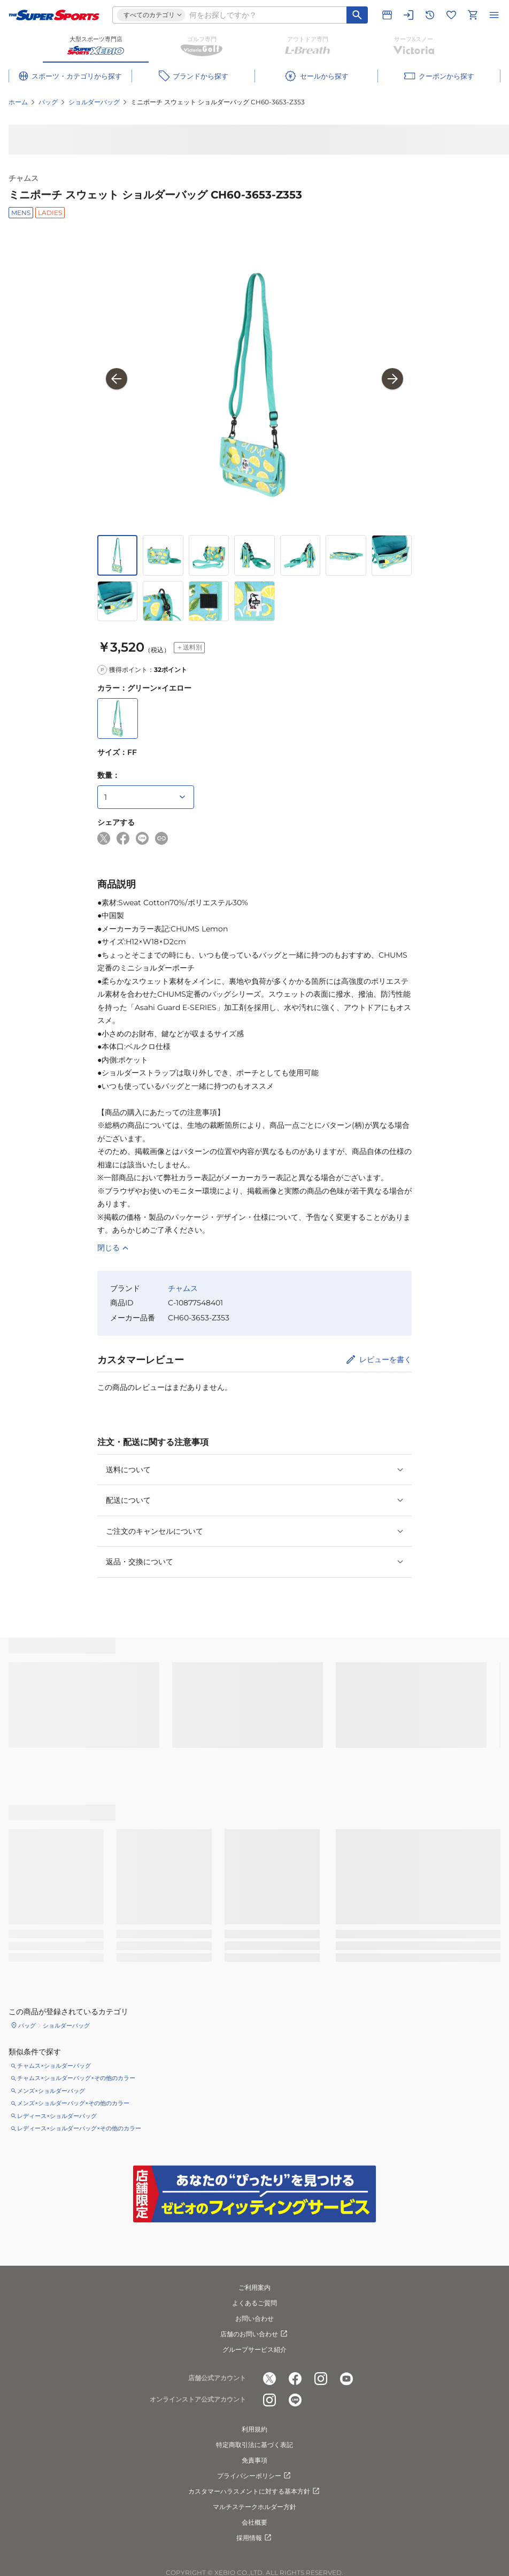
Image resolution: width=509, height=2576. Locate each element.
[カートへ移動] (472, 15)
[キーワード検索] (357, 15)
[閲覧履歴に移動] (430, 15)
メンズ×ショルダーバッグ (51, 2091)
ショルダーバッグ (94, 102)
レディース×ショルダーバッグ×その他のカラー (79, 2128)
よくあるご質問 (254, 2303)
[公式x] (269, 2378)
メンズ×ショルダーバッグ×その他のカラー (73, 2103)
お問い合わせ (254, 2318)
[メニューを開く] (494, 15)
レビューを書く (385, 1359)
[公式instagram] (320, 2378)
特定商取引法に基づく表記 (254, 2445)
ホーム (18, 102)
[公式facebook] (295, 2378)
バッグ (48, 102)
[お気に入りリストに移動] (451, 15)
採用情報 (254, 2538)
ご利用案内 (254, 2287)
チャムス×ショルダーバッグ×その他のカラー (76, 2078)
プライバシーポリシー (254, 2476)
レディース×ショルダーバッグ (57, 2116)
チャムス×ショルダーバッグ (54, 2065)
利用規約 (254, 2429)
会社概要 (254, 2522)
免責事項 (254, 2460)
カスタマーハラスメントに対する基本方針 (254, 2491)
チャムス (23, 178)
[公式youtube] (346, 2378)
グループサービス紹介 (254, 2349)
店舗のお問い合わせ (254, 2334)
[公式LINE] (295, 2400)
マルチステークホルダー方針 (254, 2507)
